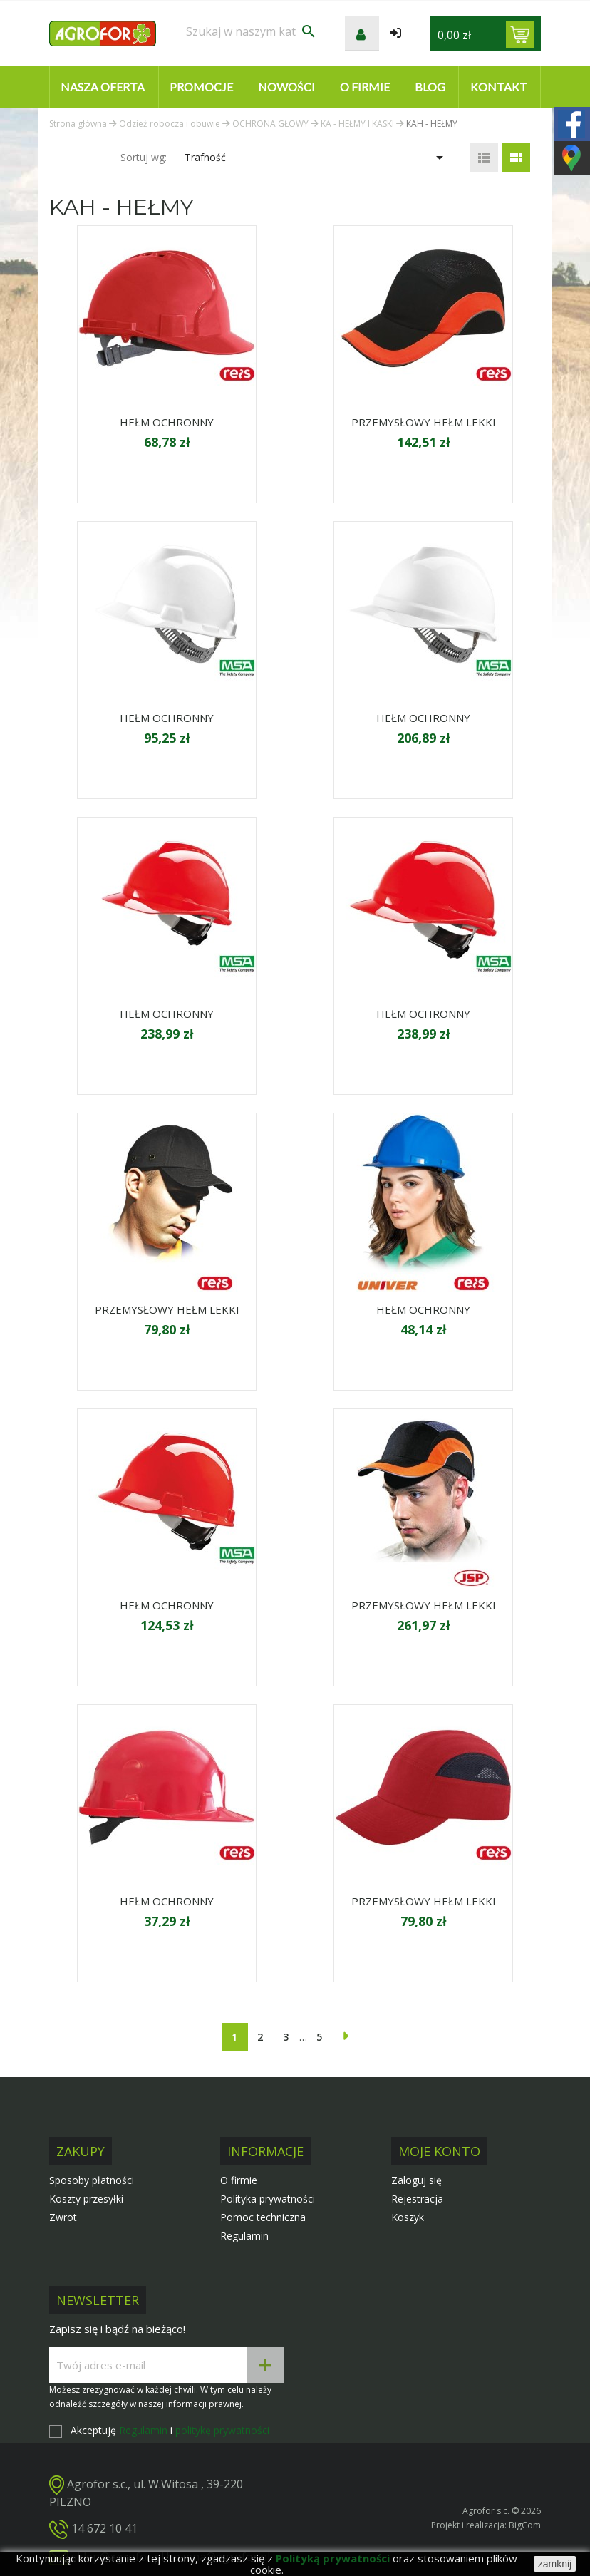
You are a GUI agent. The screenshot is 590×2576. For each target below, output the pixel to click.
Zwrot (63, 2217)
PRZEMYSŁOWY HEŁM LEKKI (423, 422)
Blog (430, 86)
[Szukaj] (251, 31)
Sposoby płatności (91, 2180)
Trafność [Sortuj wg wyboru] (316, 157)
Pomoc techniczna (263, 2217)
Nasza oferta (103, 86)
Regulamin (244, 2235)
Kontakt (498, 86)
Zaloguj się (416, 2180)
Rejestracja (417, 2198)
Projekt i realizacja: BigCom (486, 2525)
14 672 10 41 (104, 2528)
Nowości (286, 86)
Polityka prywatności (267, 2198)
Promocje (201, 86)
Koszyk (407, 2217)
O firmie (365, 86)
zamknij (554, 2564)
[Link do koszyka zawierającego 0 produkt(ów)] (520, 34)
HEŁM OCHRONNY (167, 422)
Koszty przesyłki (86, 2198)
